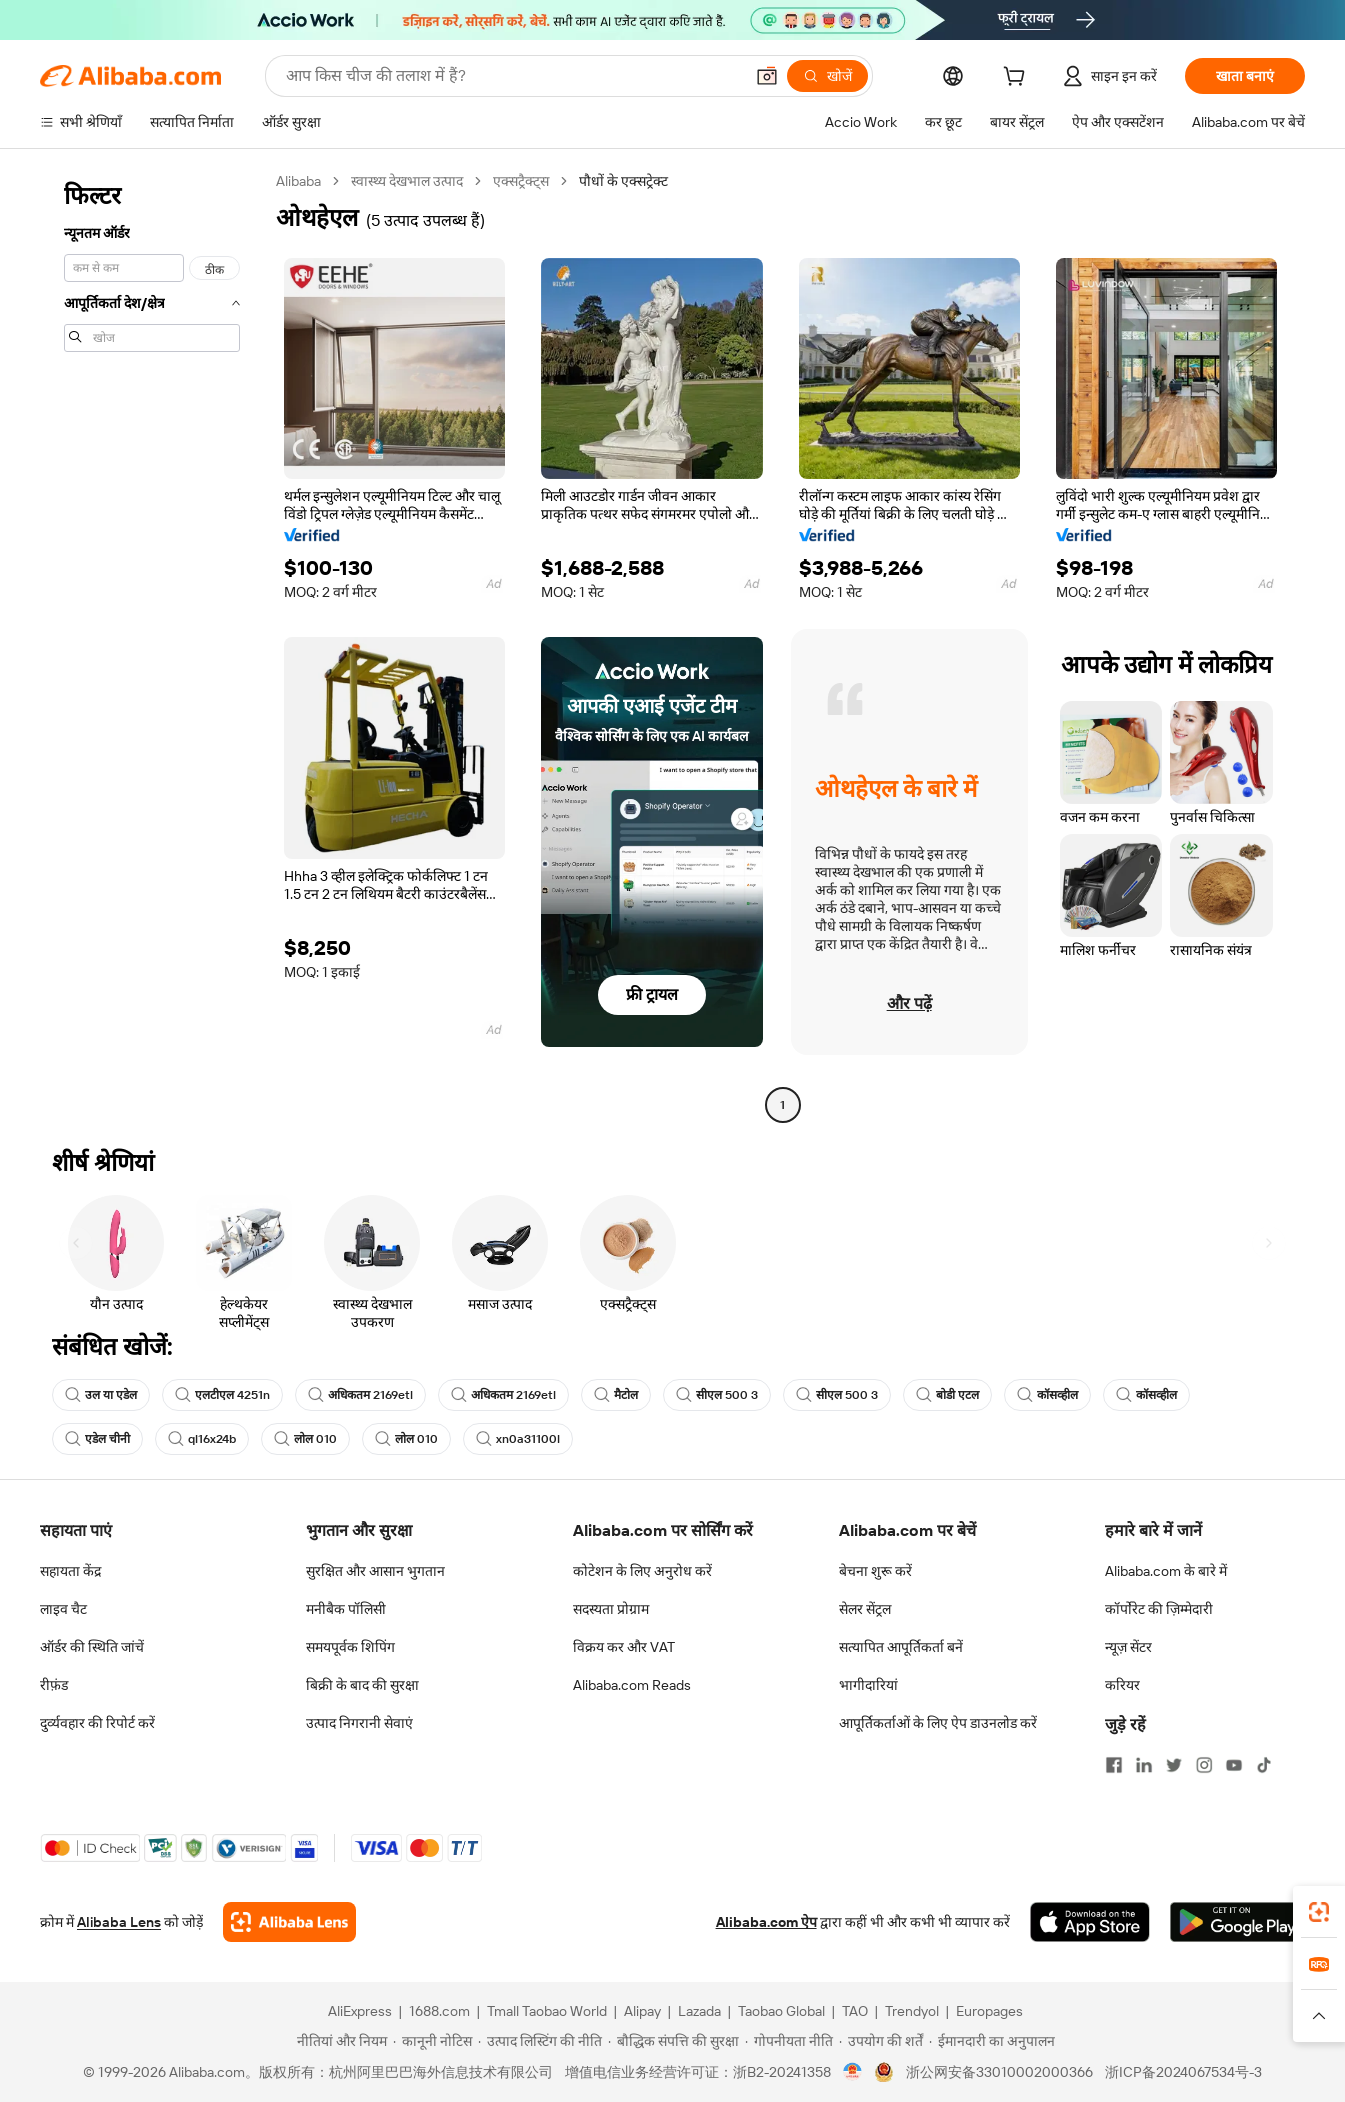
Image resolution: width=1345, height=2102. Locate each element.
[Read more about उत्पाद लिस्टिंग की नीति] (540, 2041)
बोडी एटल (947, 1395)
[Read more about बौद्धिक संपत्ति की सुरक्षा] (673, 2041)
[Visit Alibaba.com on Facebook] (1114, 1765)
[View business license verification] (852, 2072)
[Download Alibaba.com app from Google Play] (1237, 1922)
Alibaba (298, 181)
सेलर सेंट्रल (865, 1609)
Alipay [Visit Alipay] (642, 2011)
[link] (1319, 1912)
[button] (767, 76)
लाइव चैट (63, 1609)
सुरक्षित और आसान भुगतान (375, 1571)
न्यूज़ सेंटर (1128, 1647)
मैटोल (616, 1395)
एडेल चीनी (97, 1439)
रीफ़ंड (54, 1685)
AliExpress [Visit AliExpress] (360, 2011)
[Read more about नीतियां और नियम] (339, 2041)
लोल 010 (305, 1439)
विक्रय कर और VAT (624, 1647)
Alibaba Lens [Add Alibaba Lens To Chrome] (119, 1922)
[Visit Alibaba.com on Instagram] (1204, 1765)
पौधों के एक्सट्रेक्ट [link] (623, 181)
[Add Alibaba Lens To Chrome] (289, 1922)
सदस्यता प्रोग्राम (611, 1609)
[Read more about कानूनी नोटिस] (432, 2041)
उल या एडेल (101, 1395)
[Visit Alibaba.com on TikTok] (1264, 1765)
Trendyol (912, 2011)
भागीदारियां (868, 1685)
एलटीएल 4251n (222, 1395)
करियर (1122, 1685)
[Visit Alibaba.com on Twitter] (1174, 1765)
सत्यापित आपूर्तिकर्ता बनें (901, 1647)
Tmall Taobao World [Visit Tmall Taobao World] (547, 2011)
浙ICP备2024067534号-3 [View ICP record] (1183, 2072)
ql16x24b (202, 1439)
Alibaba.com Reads (632, 1685)
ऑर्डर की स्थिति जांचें (92, 1647)
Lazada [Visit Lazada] (699, 2011)
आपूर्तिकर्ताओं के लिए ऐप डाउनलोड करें (938, 1723)
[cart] (1018, 79)
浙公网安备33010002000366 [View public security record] (999, 2072)
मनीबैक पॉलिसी (346, 1609)
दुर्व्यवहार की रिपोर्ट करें (97, 1723)
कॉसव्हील (1047, 1395)
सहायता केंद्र (70, 1571)
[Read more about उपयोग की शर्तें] (881, 2041)
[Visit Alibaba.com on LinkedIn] (1144, 1765)
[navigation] (152, 645)
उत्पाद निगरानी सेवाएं (359, 1723)
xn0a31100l (518, 1439)
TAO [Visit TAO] (855, 2011)
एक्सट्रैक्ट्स (521, 181)
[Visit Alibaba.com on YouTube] (1234, 1765)
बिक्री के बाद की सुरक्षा (362, 1685)
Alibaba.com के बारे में (1166, 1571)
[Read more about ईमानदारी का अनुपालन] (992, 2041)
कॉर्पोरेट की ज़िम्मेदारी (1159, 1609)
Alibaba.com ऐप (766, 1922)
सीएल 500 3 (717, 1395)
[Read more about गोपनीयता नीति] (789, 2041)
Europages (989, 2011)
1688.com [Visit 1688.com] (439, 2011)
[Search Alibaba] (512, 76)
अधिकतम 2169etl (360, 1395)
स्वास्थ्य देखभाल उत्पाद (407, 181)
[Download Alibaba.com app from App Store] (1090, 1922)
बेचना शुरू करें (875, 1571)
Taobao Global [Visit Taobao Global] (781, 2011)
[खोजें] (827, 76)
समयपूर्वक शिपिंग (350, 1647)
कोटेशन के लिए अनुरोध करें (642, 1571)
